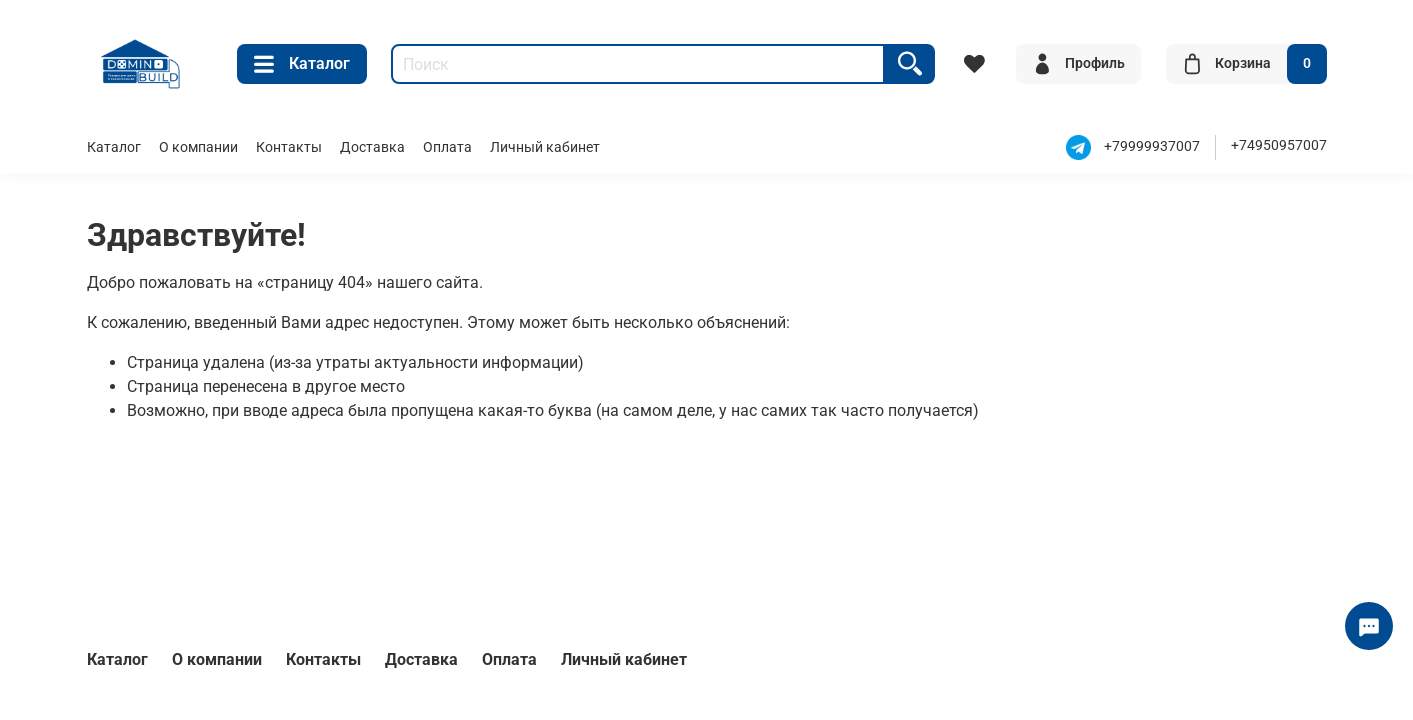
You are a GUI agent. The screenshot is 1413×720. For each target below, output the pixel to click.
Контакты (289, 147)
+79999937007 (1152, 147)
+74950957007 (1279, 145)
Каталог (302, 64)
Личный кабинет (545, 147)
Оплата (447, 147)
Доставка (372, 147)
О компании (198, 147)
